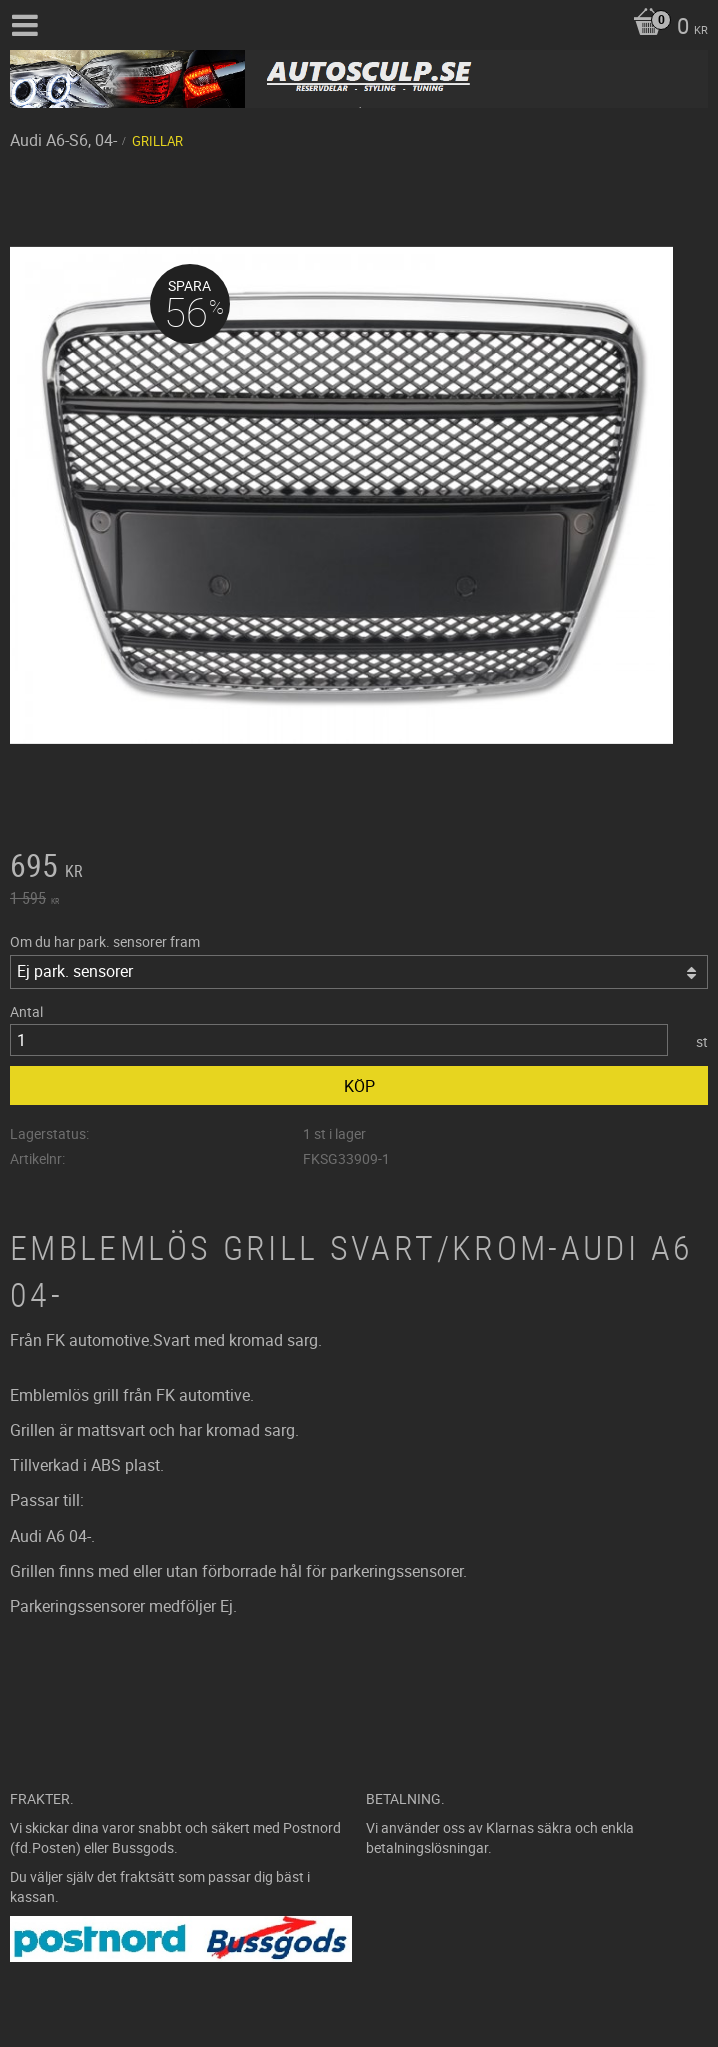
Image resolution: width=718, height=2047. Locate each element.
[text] (359, 868)
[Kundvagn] (665, 28)
